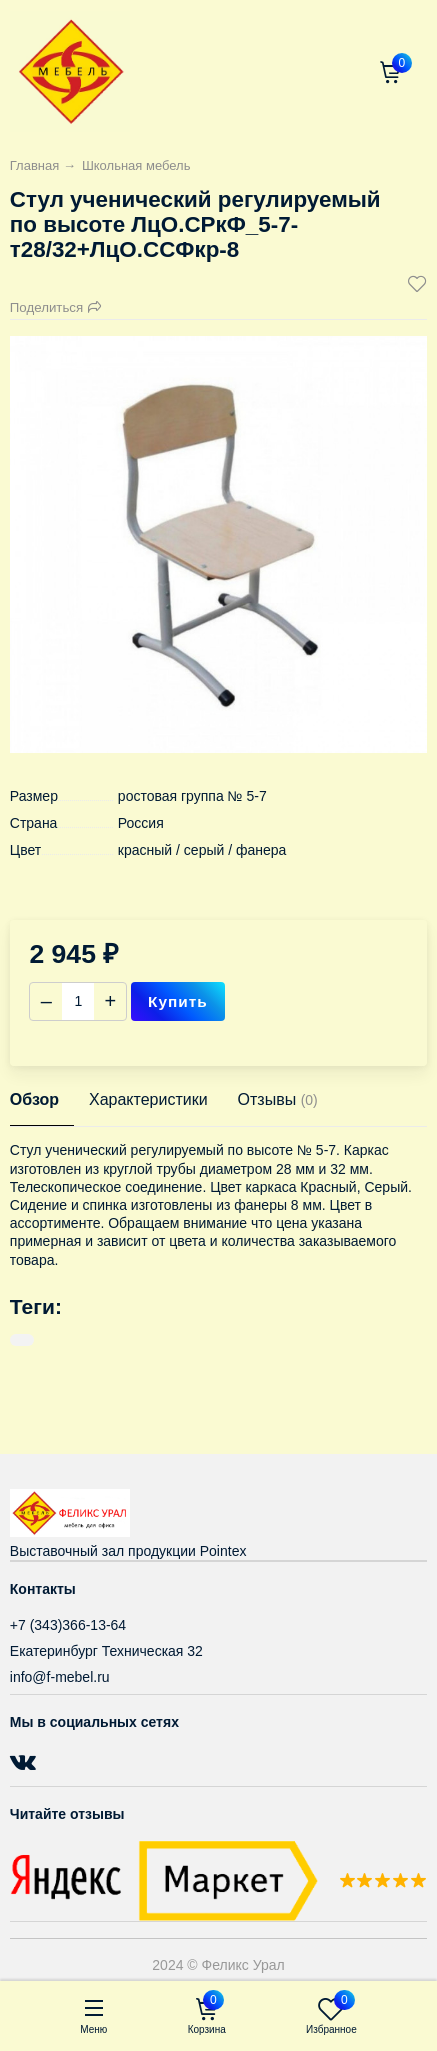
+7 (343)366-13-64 (68, 1625)
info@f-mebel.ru (60, 1677)
